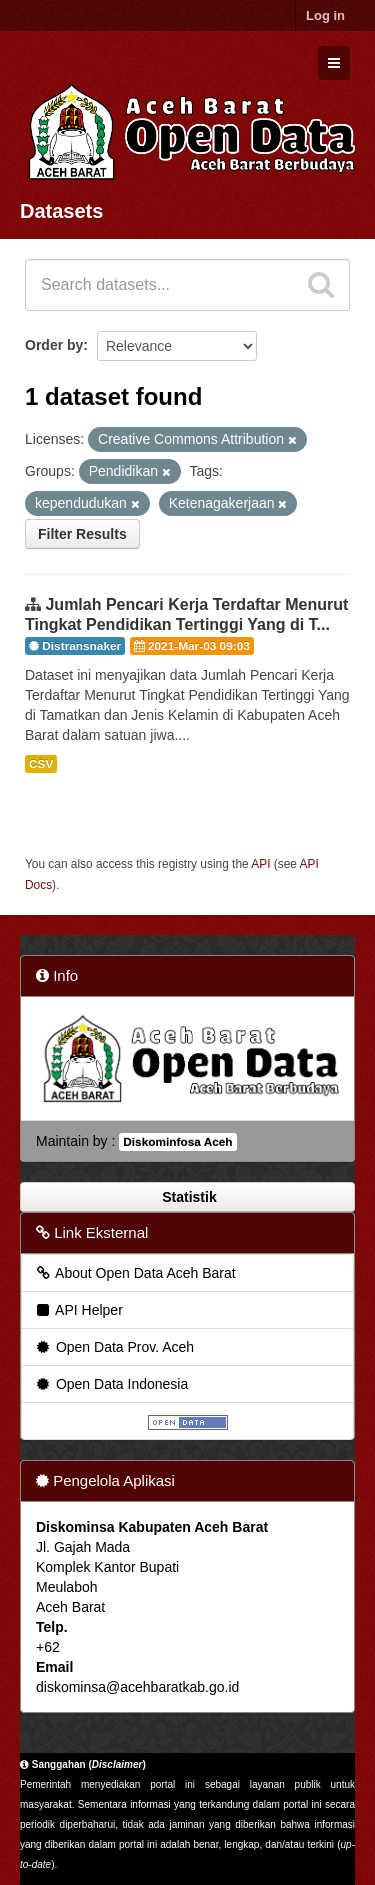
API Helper (78, 1310)
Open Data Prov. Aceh (114, 1347)
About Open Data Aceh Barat (135, 1273)
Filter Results (82, 534)
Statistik (187, 1197)
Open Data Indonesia (111, 1384)
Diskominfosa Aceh (177, 1142)
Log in (325, 15)
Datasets (61, 211)
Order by (54, 345)
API (260, 864)
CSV (41, 764)
